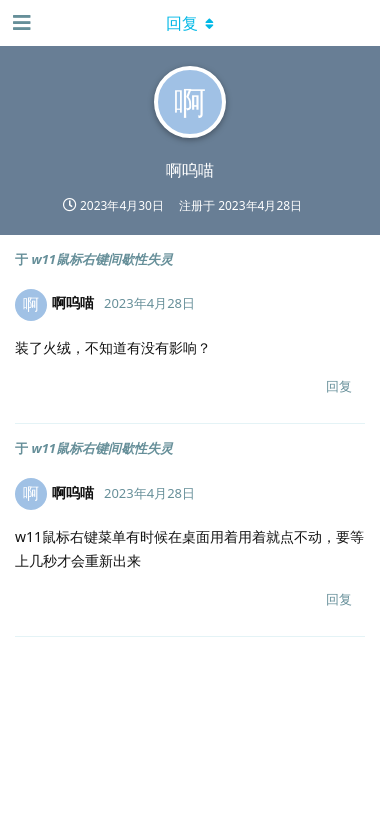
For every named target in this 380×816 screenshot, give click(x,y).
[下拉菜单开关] (190, 23)
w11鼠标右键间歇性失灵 (102, 259)
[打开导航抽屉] (20, 23)
